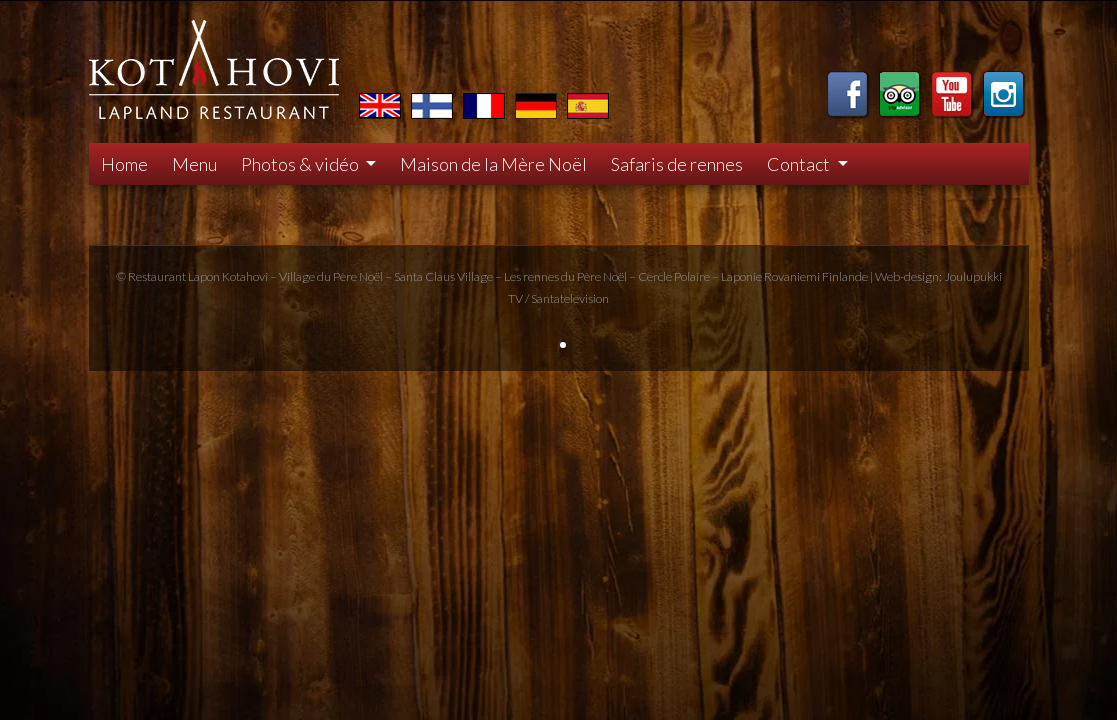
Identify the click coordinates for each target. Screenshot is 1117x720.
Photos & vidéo (301, 164)
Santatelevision (570, 298)
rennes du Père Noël (575, 276)
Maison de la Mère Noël (493, 164)
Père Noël (358, 276)
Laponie (741, 276)
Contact (800, 164)
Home (124, 164)
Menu (194, 164)
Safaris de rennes (677, 164)
